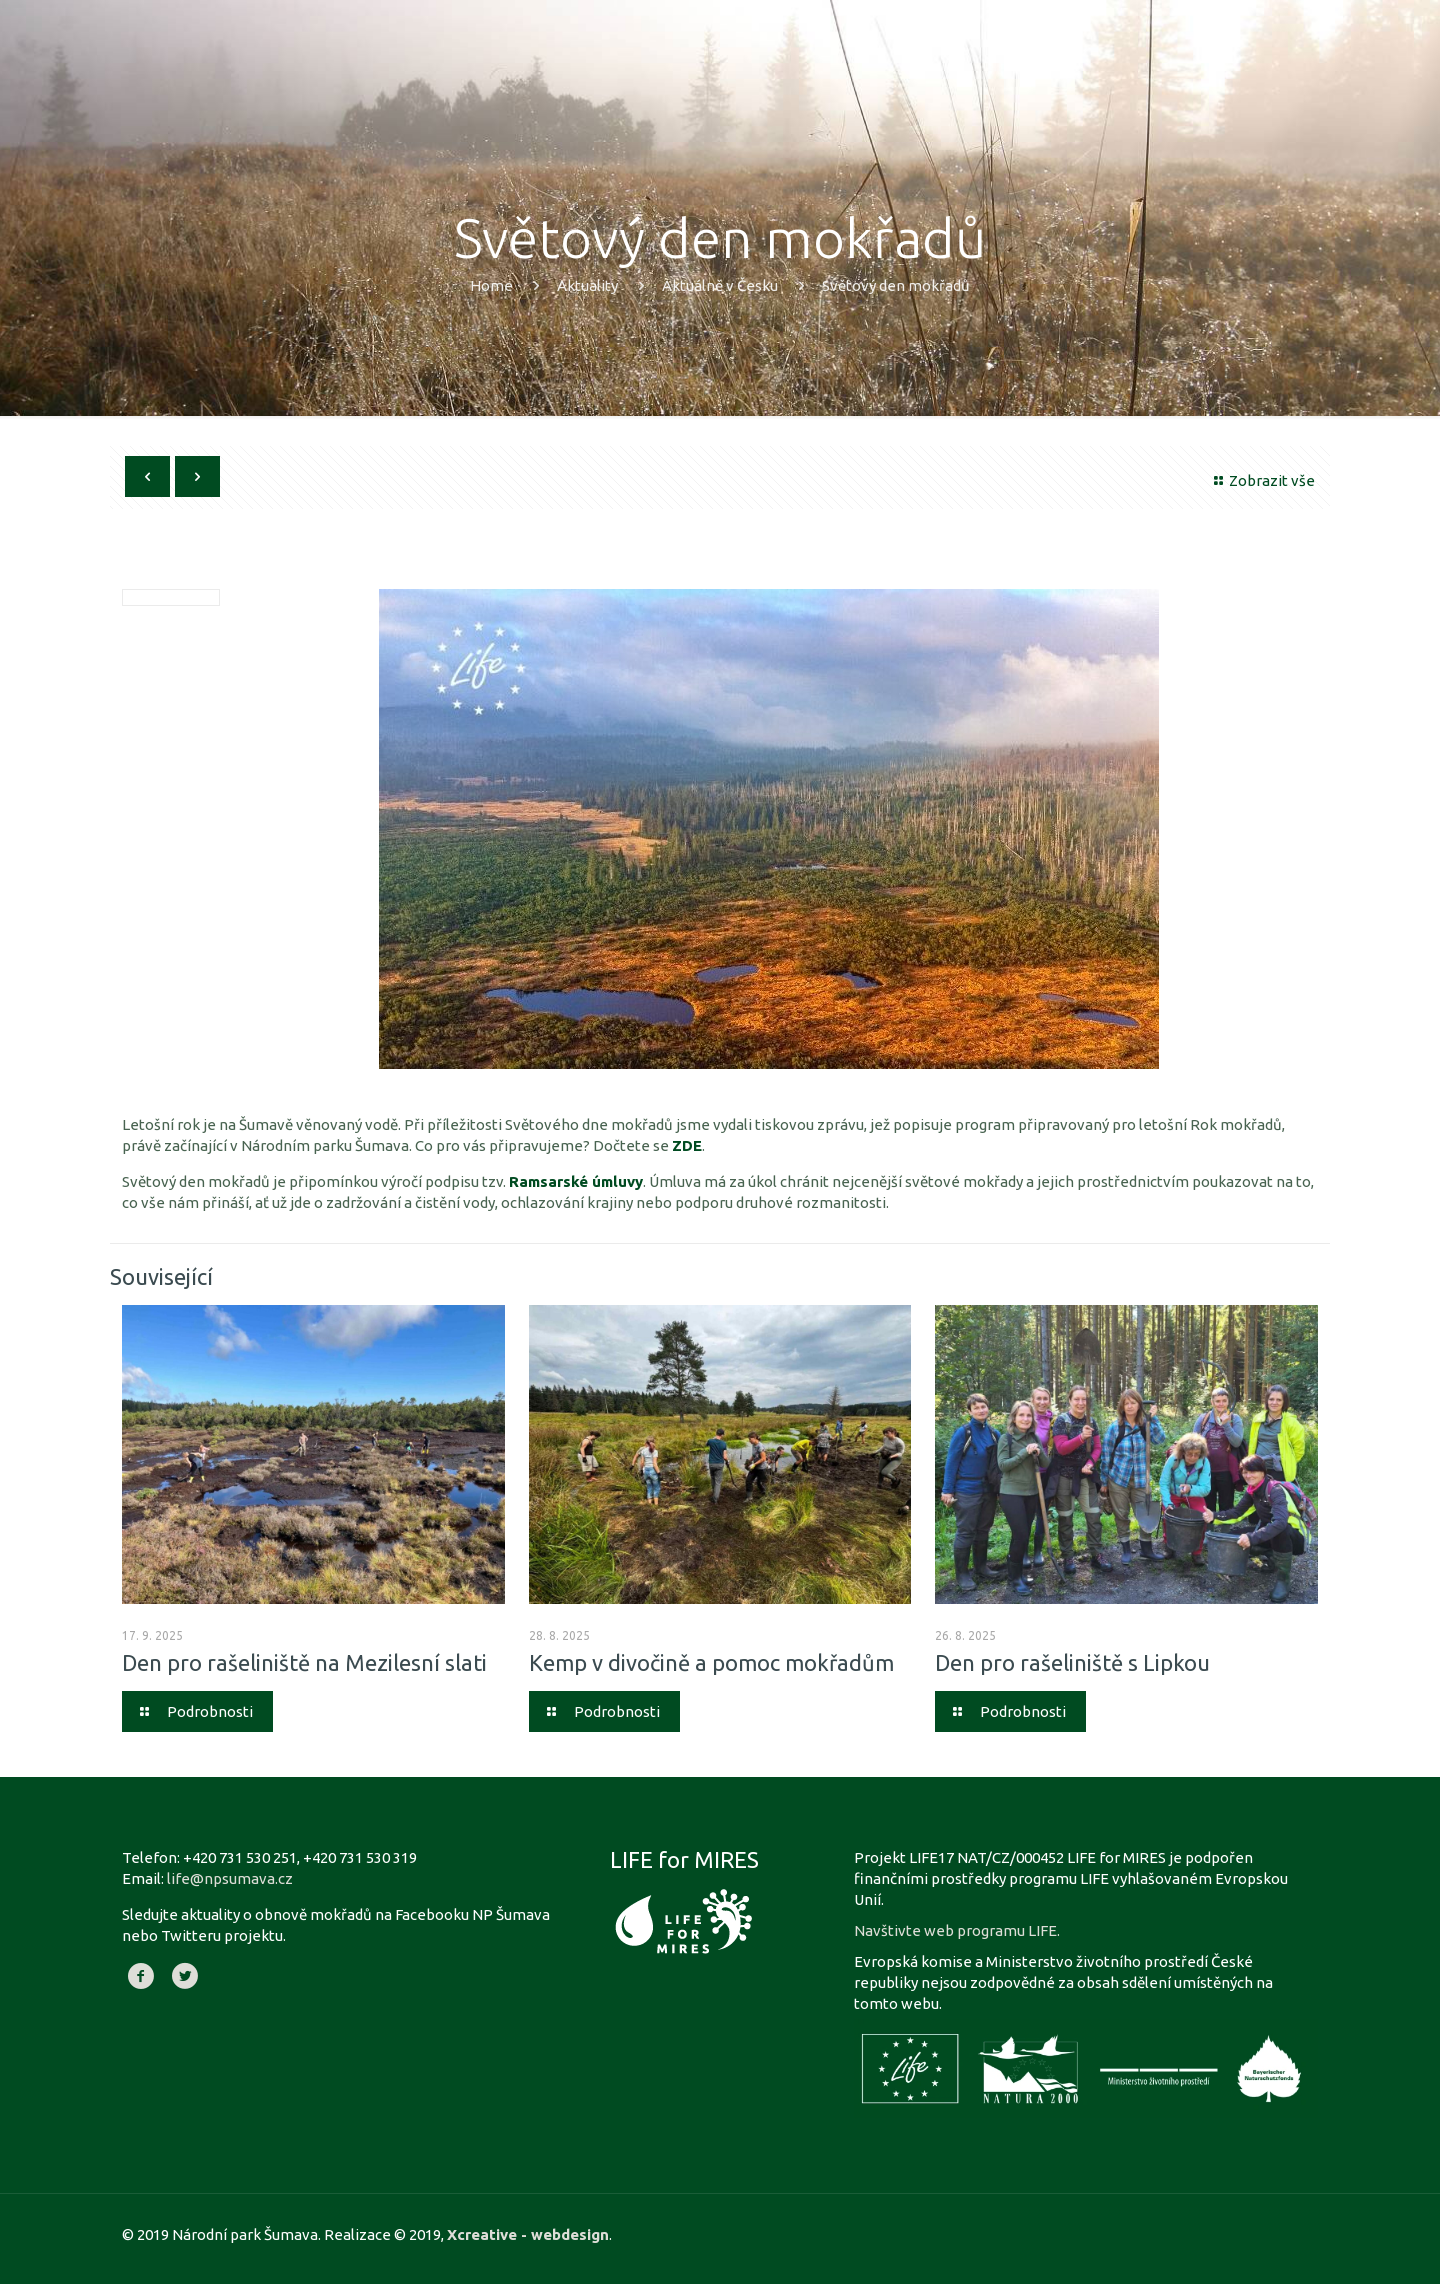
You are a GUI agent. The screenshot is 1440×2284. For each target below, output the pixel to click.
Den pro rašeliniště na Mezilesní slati (304, 1662)
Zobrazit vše (1261, 480)
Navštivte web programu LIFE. (957, 1930)
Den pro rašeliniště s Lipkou (1072, 1662)
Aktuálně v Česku (720, 285)
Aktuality (587, 285)
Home (491, 285)
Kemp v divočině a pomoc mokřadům (711, 1662)
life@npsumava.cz (230, 1878)
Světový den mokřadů (896, 285)
